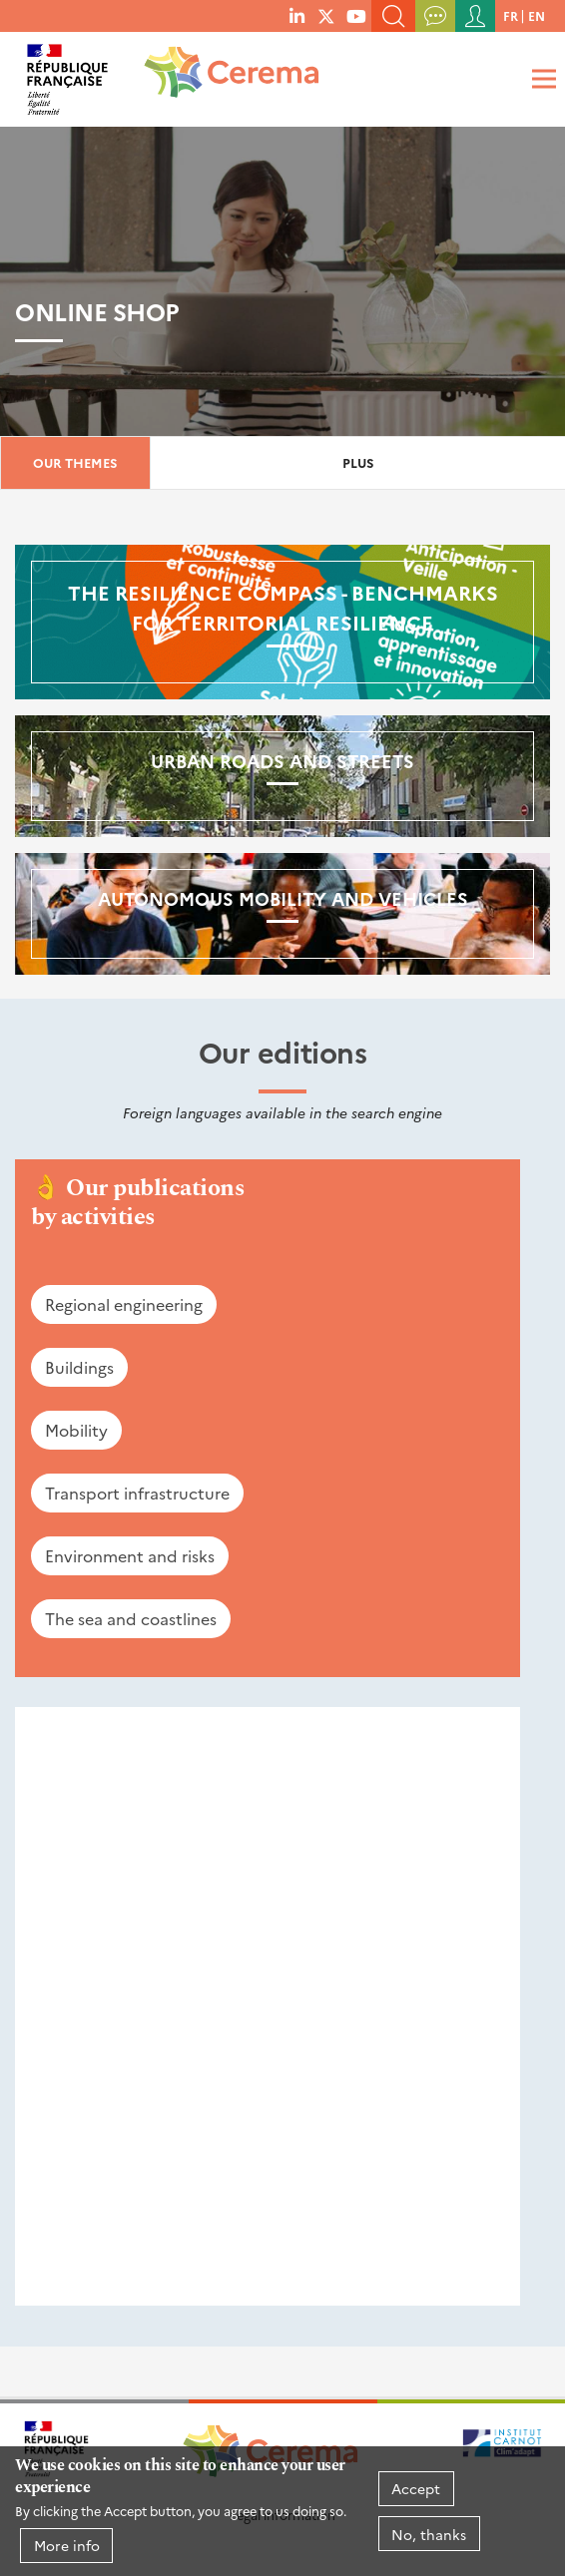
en (536, 15)
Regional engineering (124, 1304)
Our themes (75, 462)
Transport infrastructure (137, 1492)
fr (510, 15)
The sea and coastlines (131, 1618)
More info (67, 2545)
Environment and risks (130, 1555)
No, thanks (428, 2534)
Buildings (79, 1367)
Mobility (76, 1430)
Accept (415, 2488)
